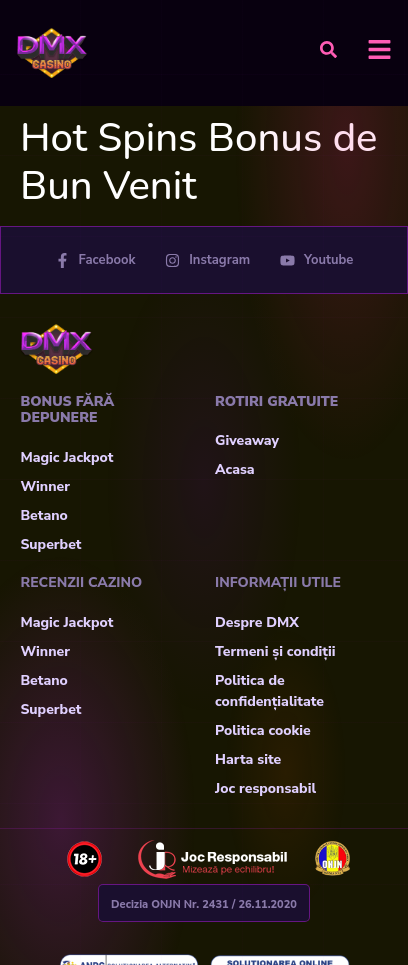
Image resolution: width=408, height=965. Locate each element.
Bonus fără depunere (67, 410)
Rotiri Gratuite (276, 401)
